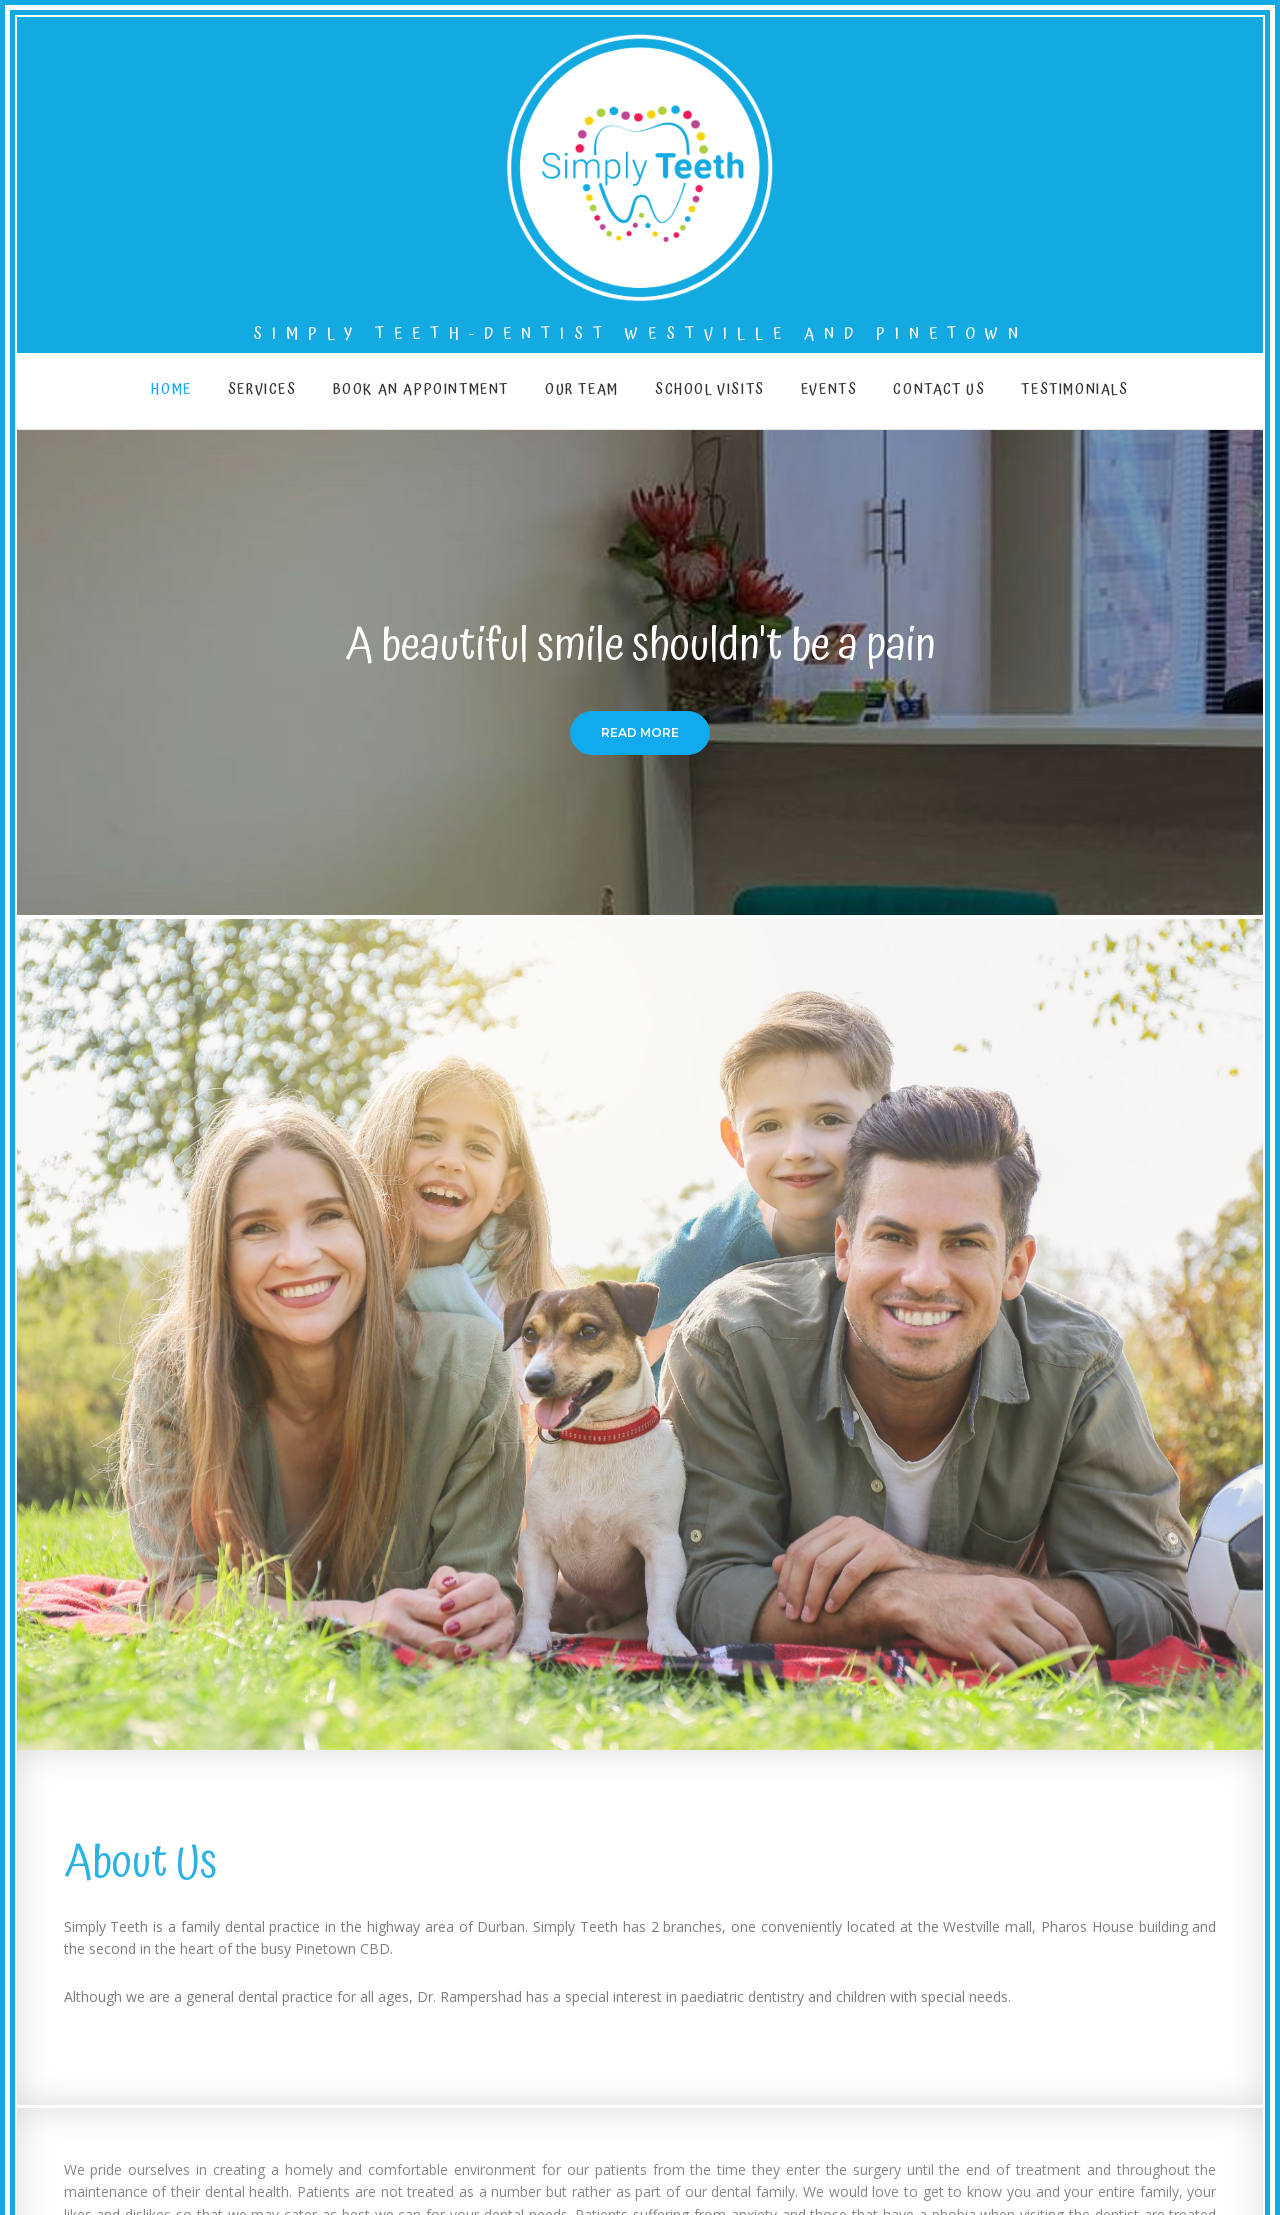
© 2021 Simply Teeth (1185, 2159)
